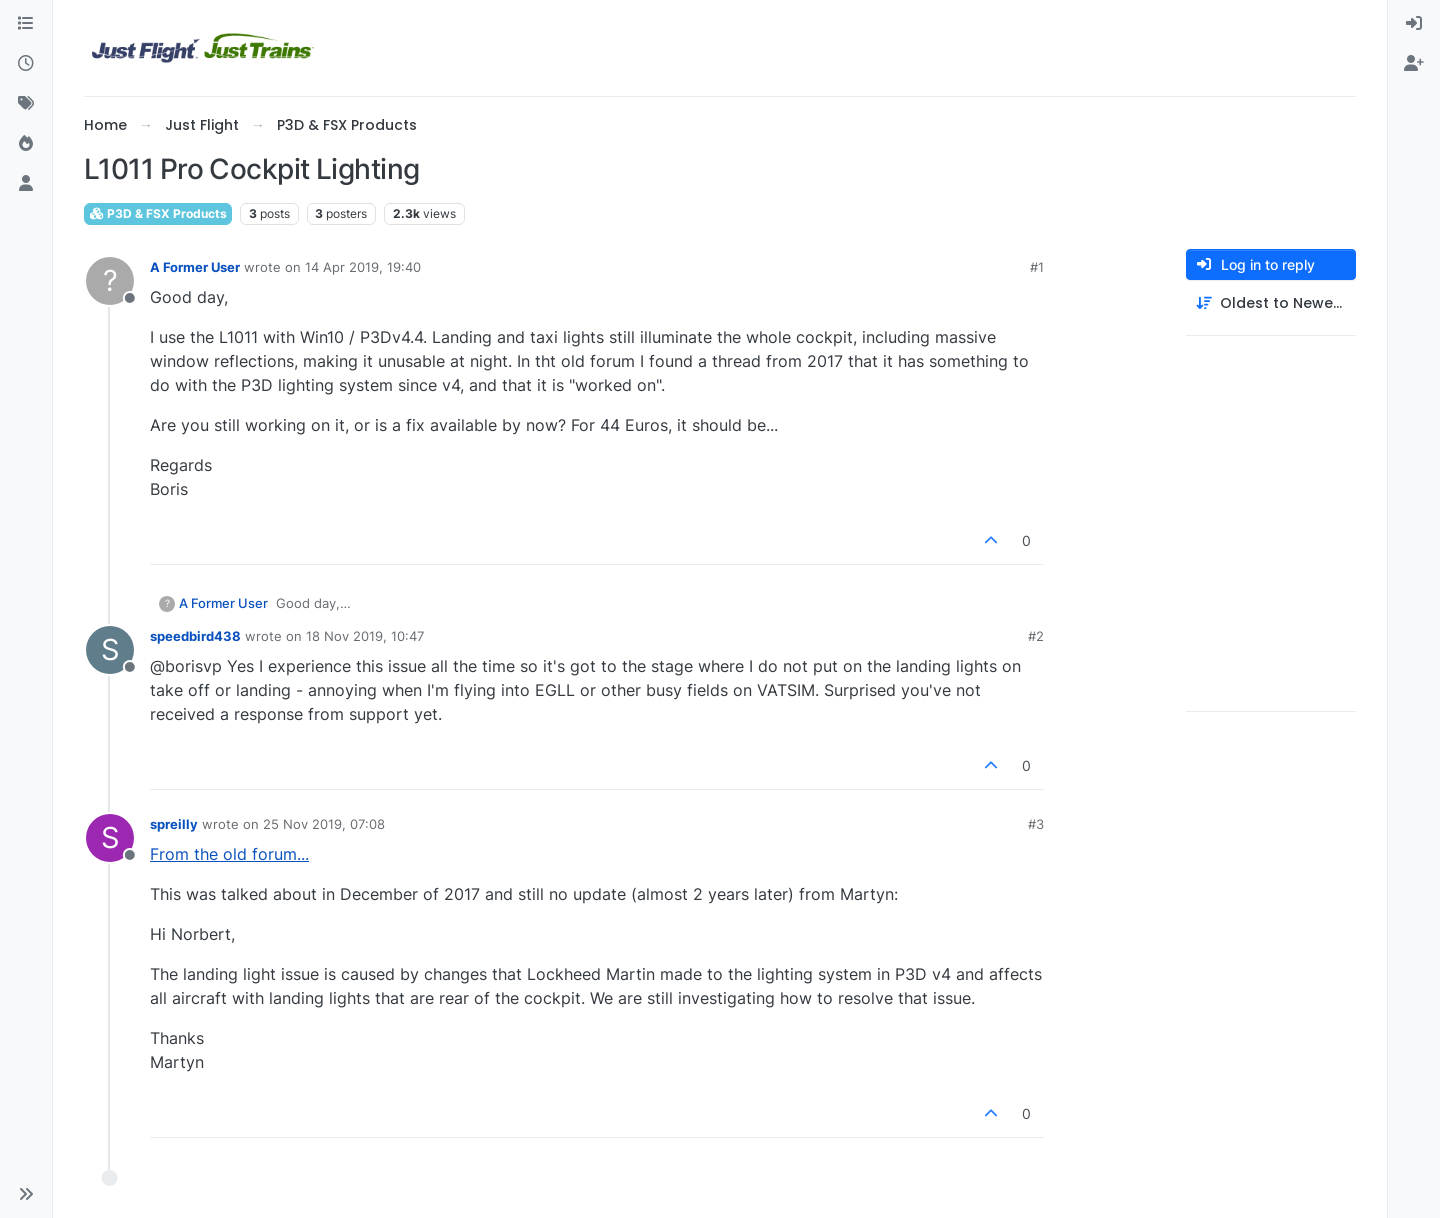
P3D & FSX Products (158, 213)
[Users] (26, 184)
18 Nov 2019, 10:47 (365, 636)
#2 (1036, 636)
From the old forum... (229, 854)
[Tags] (26, 104)
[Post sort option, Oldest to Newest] (1271, 303)
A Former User (195, 267)
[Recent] (26, 64)
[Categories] (26, 24)
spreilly (174, 824)
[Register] (1414, 64)
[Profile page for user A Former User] (110, 281)
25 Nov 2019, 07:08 (324, 824)
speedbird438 (195, 636)
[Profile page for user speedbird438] (110, 650)
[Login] (1414, 24)
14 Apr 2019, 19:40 (363, 267)
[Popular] (26, 144)
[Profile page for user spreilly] (110, 838)
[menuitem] (1414, 24)
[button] (26, 1194)
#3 (1036, 824)
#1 (1037, 267)
